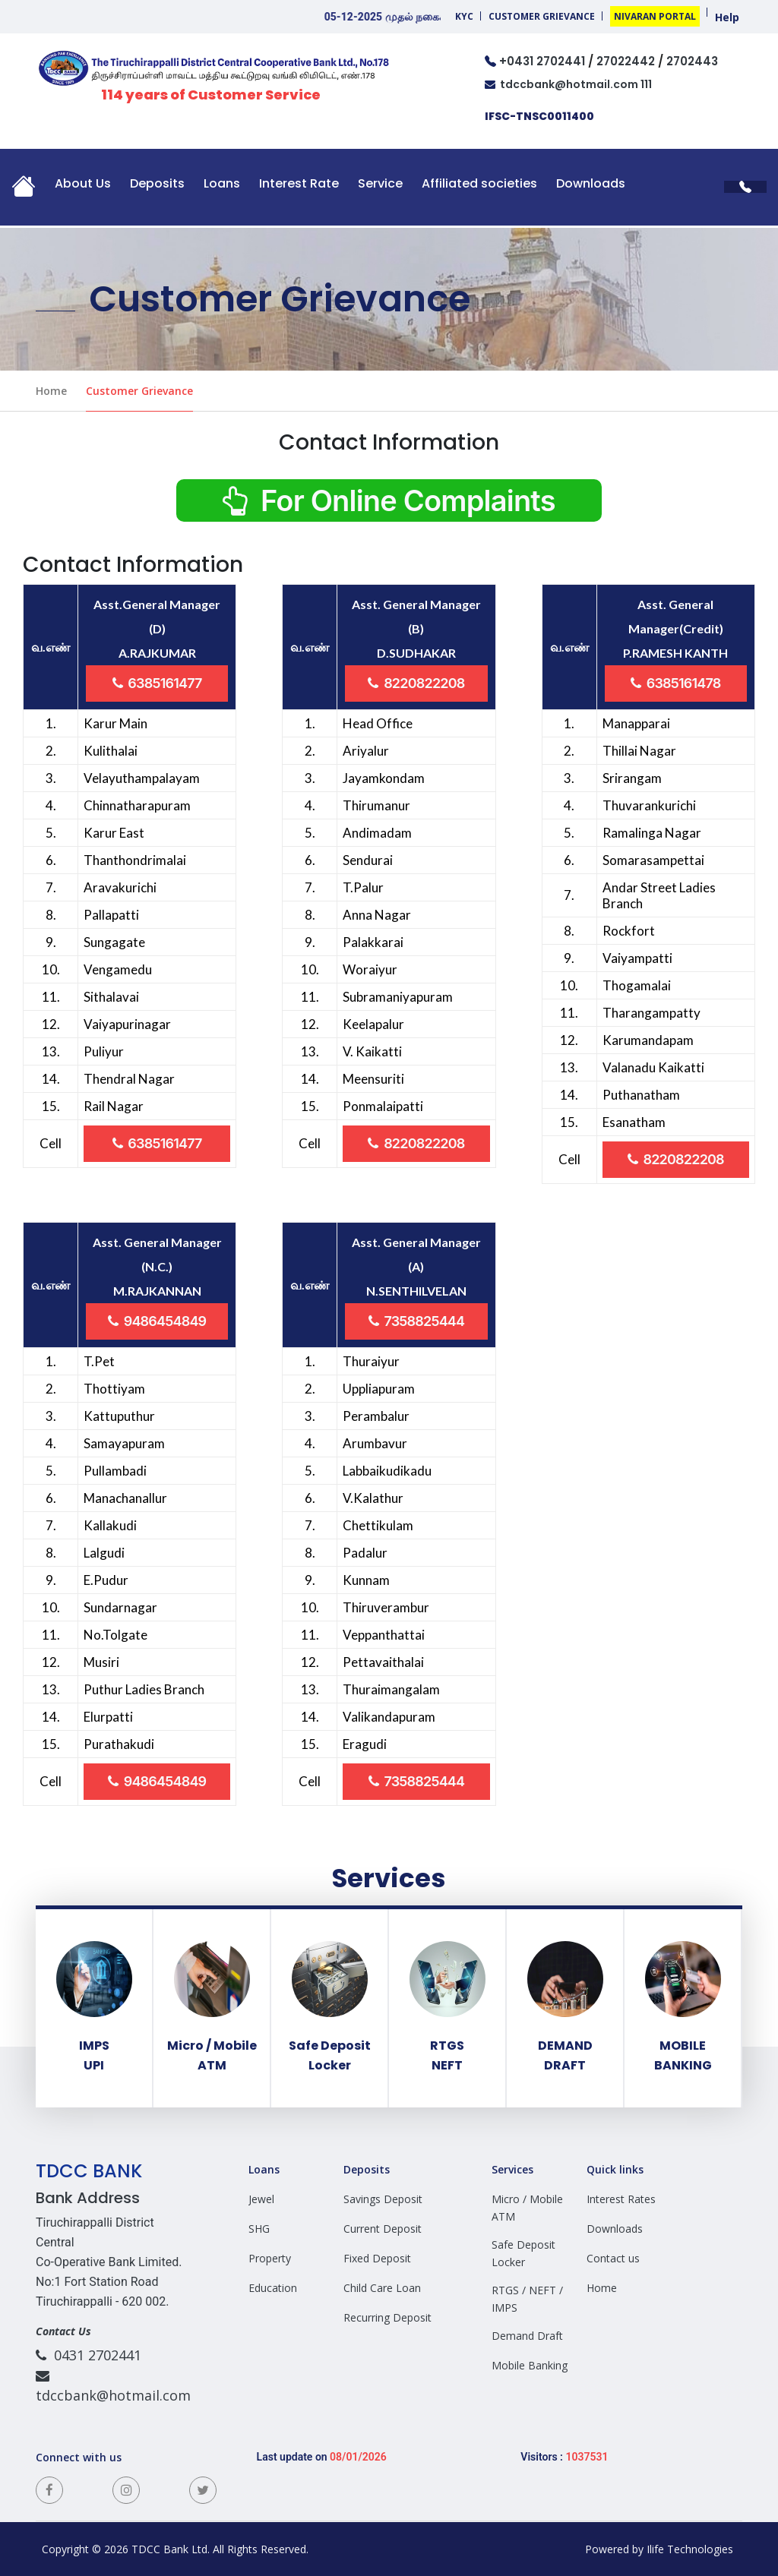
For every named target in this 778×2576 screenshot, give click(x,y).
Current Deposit (382, 2228)
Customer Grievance (542, 16)
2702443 (692, 61)
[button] (23, 191)
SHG (259, 2228)
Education (272, 2288)
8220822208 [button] (416, 683)
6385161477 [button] (157, 683)
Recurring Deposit (387, 2317)
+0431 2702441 (542, 61)
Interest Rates (621, 2199)
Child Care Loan (382, 2288)
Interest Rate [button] (299, 183)
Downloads (590, 183)
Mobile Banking (530, 2365)
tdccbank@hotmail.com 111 (568, 84)
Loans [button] (222, 183)
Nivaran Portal (655, 16)
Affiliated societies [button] (479, 183)
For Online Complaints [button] (389, 500)
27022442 (625, 61)
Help (727, 17)
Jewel (261, 2199)
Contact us (613, 2258)
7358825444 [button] (416, 1321)
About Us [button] (83, 183)
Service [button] (380, 183)
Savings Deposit (382, 2199)
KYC (464, 16)
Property (269, 2258)
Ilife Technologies (691, 2549)
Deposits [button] (157, 183)
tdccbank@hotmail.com (113, 2385)
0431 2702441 (88, 2355)
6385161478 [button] (676, 683)
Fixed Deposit (377, 2258)
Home (51, 391)
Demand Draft (527, 2335)
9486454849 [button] (157, 1321)
